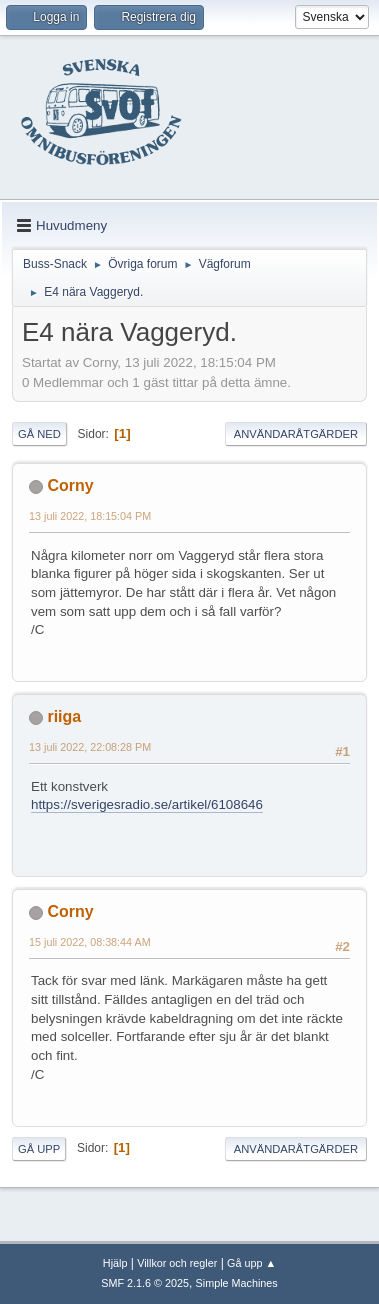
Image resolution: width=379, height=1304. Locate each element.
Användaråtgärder (296, 434)
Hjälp (115, 1263)
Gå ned (39, 434)
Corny (70, 485)
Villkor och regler (177, 1263)
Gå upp (39, 1149)
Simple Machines (237, 1283)
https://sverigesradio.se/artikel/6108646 (147, 804)
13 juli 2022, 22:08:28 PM (90, 747)
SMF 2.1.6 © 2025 (145, 1283)
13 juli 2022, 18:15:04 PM (90, 516)
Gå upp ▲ (251, 1263)
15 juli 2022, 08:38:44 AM (90, 942)
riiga (64, 716)
